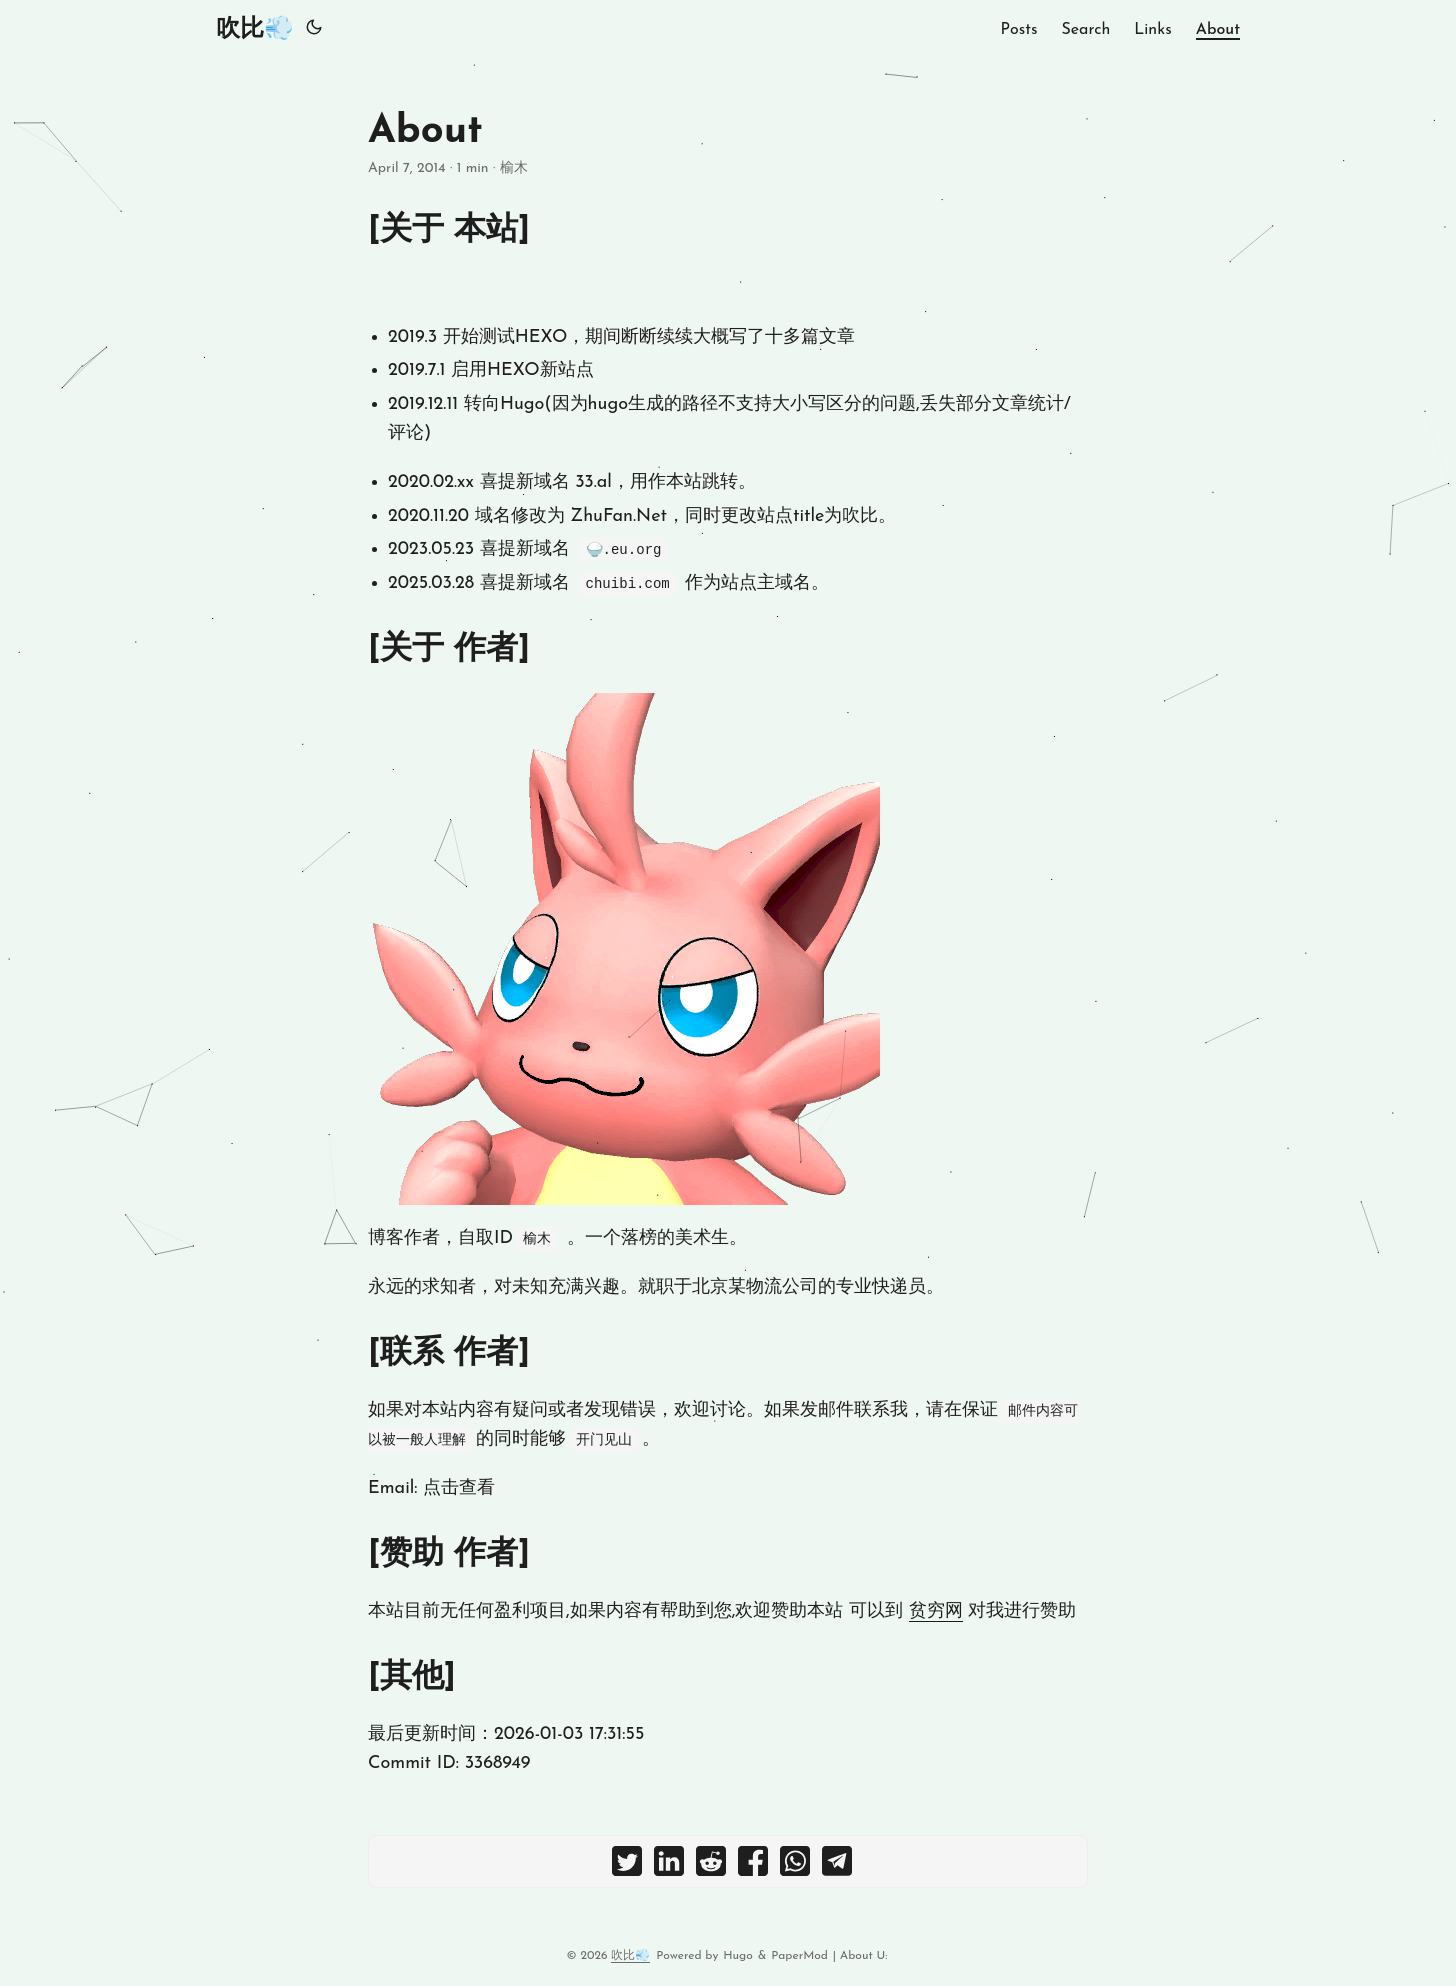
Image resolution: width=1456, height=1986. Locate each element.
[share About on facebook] (753, 1866)
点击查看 (459, 1488)
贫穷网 (936, 1611)
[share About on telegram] (837, 1866)
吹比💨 (255, 30)
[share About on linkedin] (669, 1866)
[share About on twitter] (627, 1866)
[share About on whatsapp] (795, 1866)
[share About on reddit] (711, 1866)
